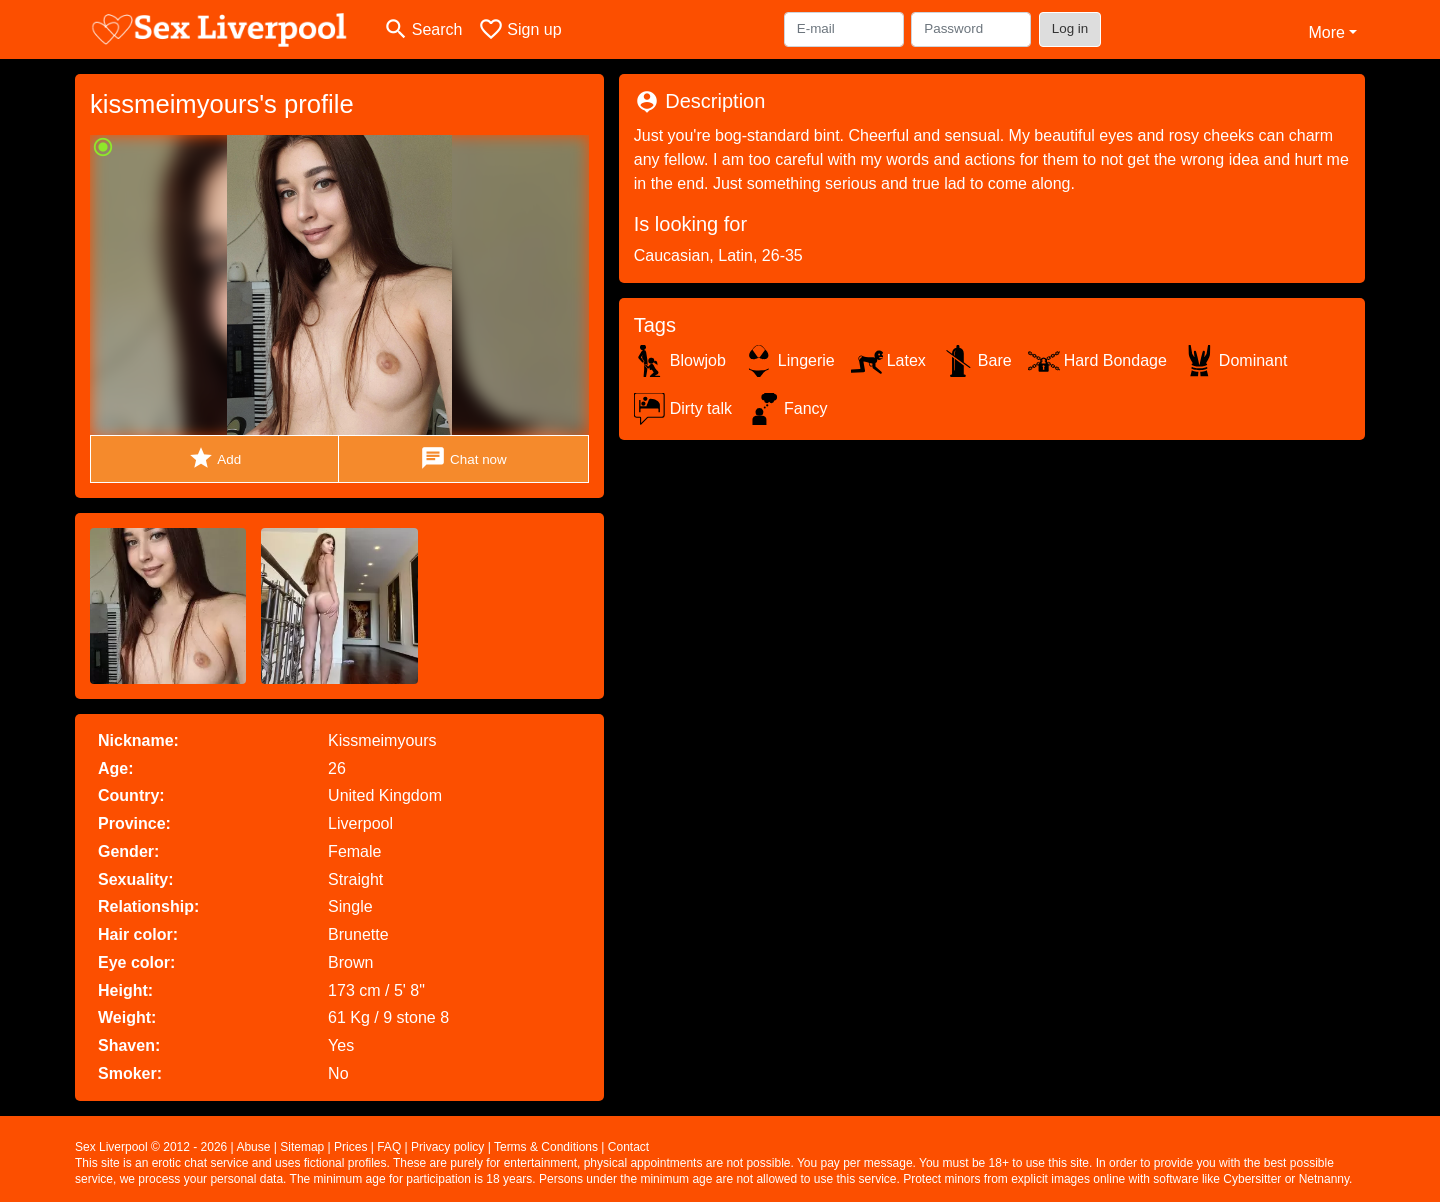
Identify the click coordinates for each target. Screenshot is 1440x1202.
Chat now (463, 458)
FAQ (389, 1147)
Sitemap (302, 1147)
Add (214, 458)
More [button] (1326, 32)
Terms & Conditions (546, 1147)
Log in (1070, 28)
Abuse (253, 1147)
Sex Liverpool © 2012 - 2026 (151, 1147)
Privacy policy (447, 1147)
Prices (350, 1147)
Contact (628, 1147)
